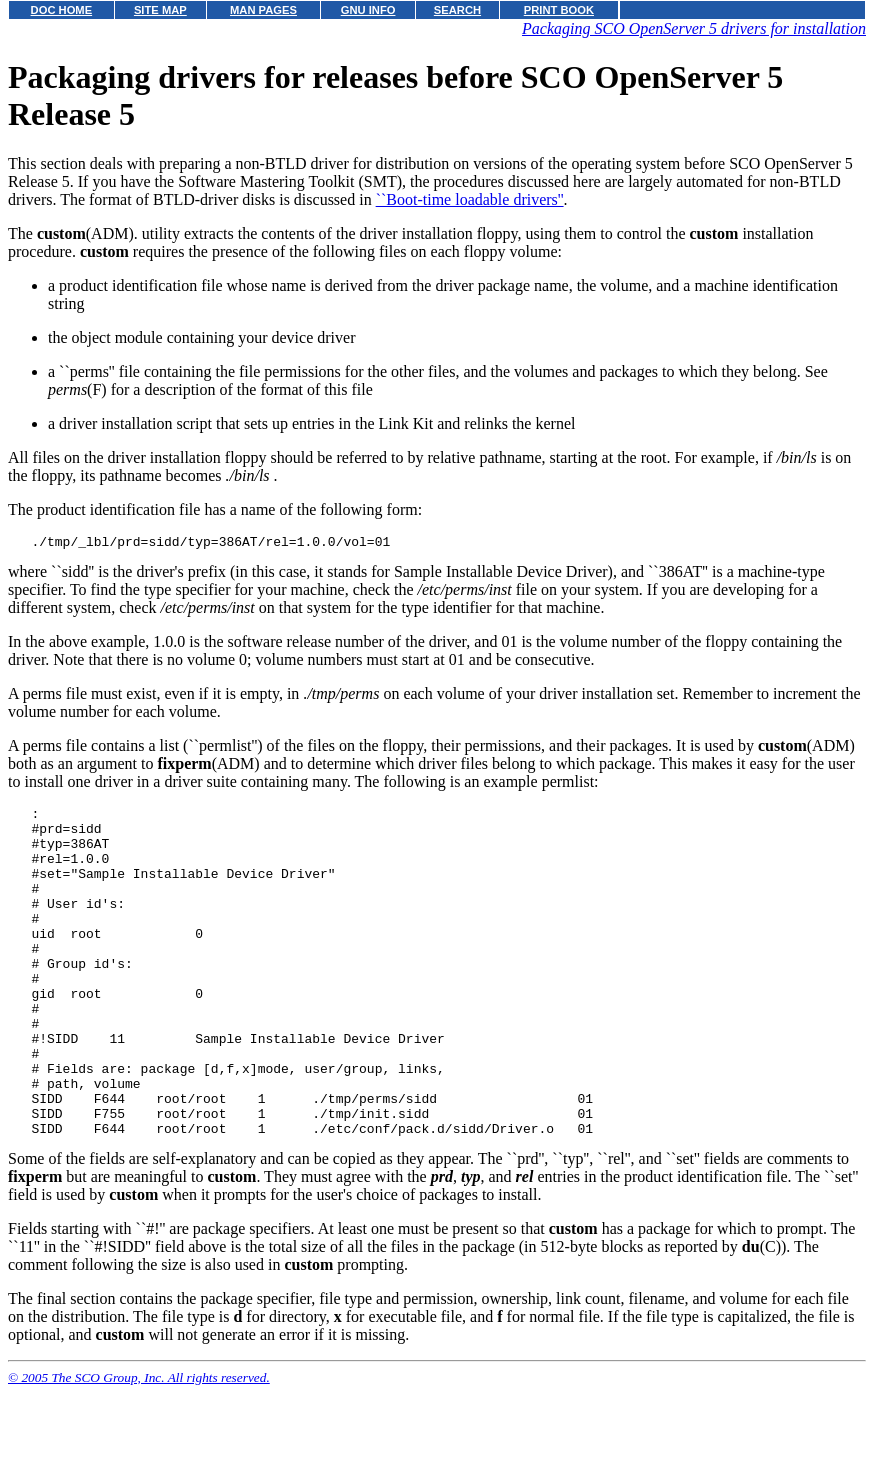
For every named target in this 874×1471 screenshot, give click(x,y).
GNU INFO (368, 10)
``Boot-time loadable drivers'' (470, 199)
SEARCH (457, 10)
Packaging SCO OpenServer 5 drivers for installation (694, 28)
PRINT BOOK (559, 10)
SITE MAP (160, 10)
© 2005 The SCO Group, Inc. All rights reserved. (139, 1446)
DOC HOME (62, 10)
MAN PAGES (263, 10)
